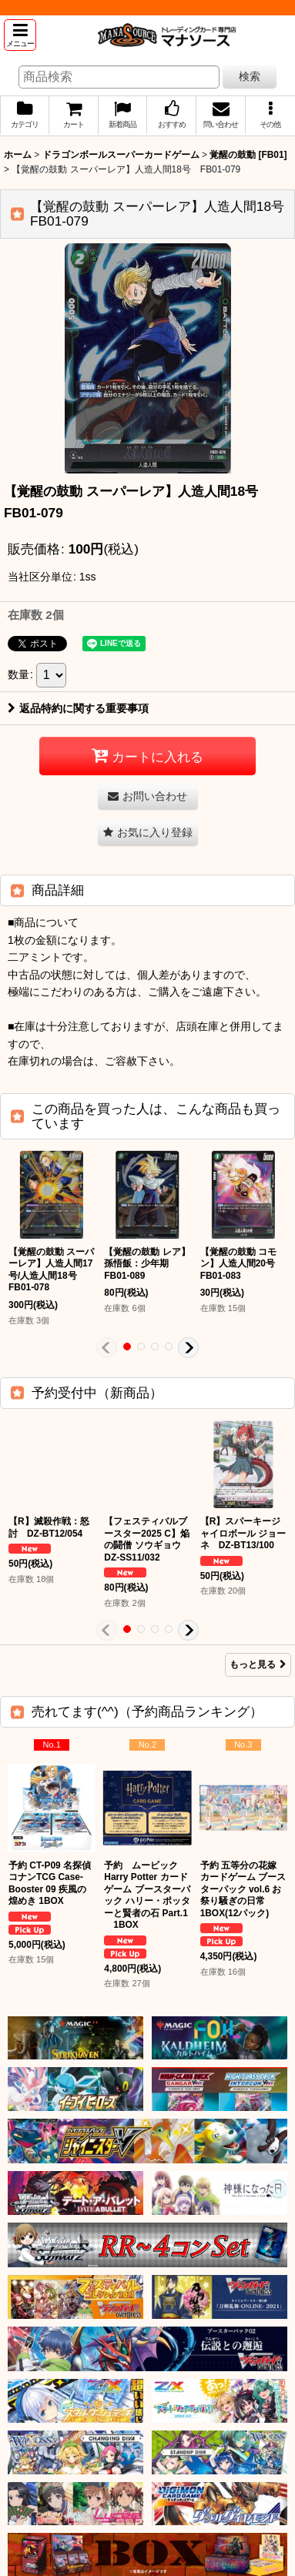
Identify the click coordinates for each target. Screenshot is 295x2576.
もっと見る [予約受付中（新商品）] (258, 1664)
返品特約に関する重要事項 (78, 708)
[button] (20, 35)
